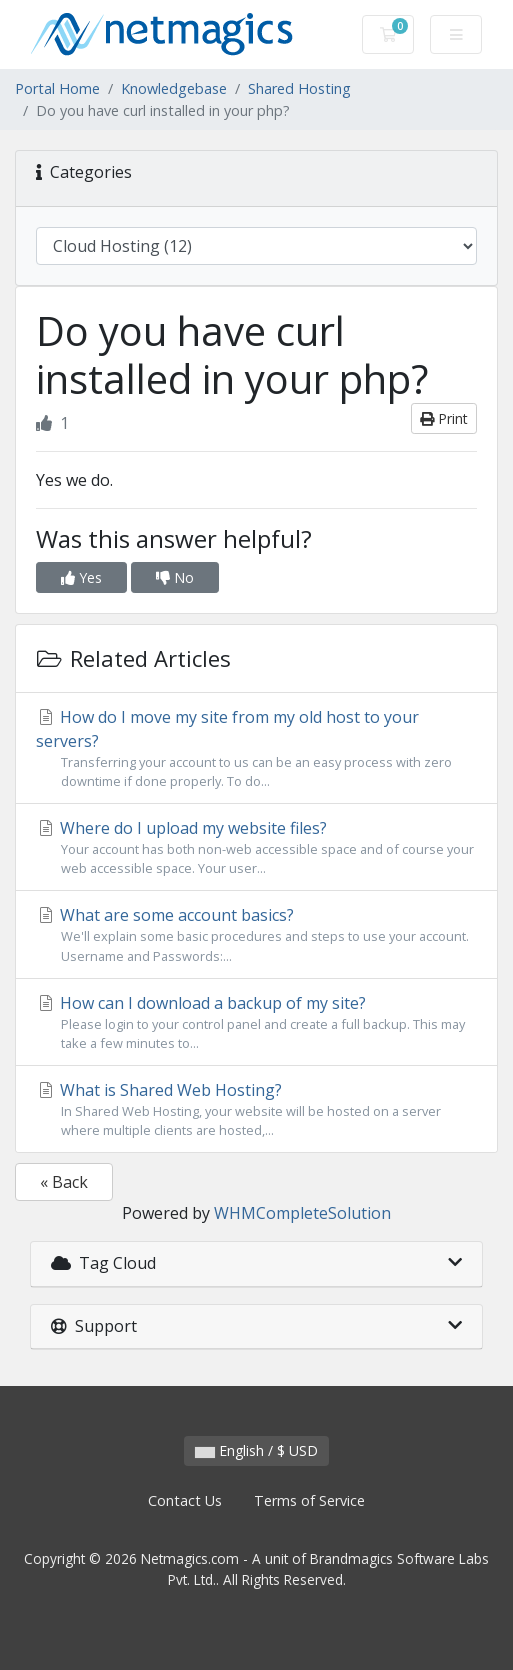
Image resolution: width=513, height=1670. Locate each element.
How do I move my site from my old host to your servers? (256, 748)
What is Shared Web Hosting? (256, 1109)
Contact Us (185, 1500)
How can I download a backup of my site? (256, 1022)
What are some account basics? (256, 934)
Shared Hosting (299, 88)
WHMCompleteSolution (302, 1213)
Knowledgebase (174, 88)
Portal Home (57, 88)
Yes (81, 577)
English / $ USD (256, 1450)
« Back (64, 1182)
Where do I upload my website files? (256, 847)
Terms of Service (309, 1500)
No (175, 577)
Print (444, 418)
